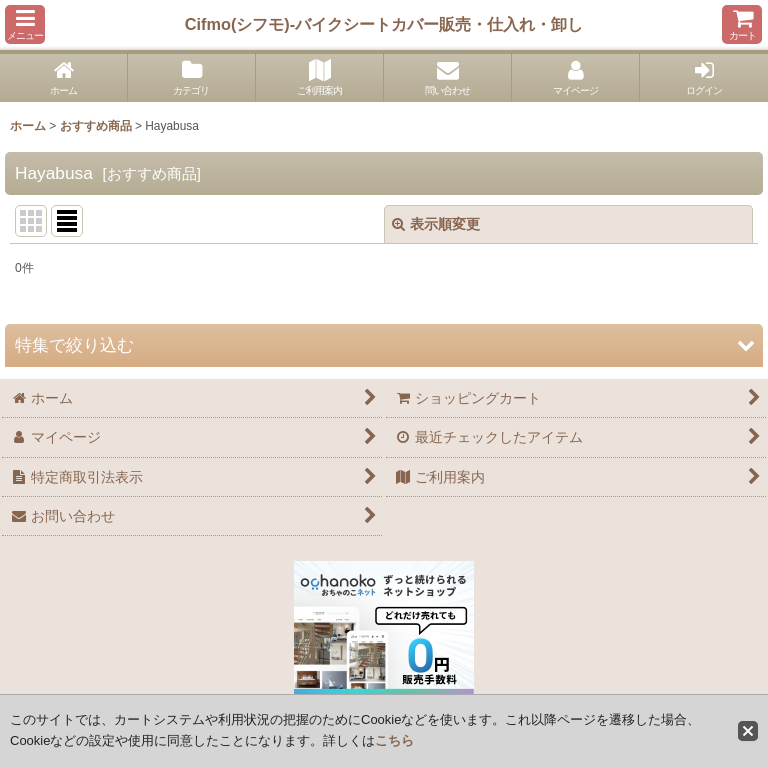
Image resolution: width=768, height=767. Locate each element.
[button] (25, 24)
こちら (394, 740)
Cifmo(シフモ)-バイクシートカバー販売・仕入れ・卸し (384, 24)
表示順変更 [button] (436, 224)
